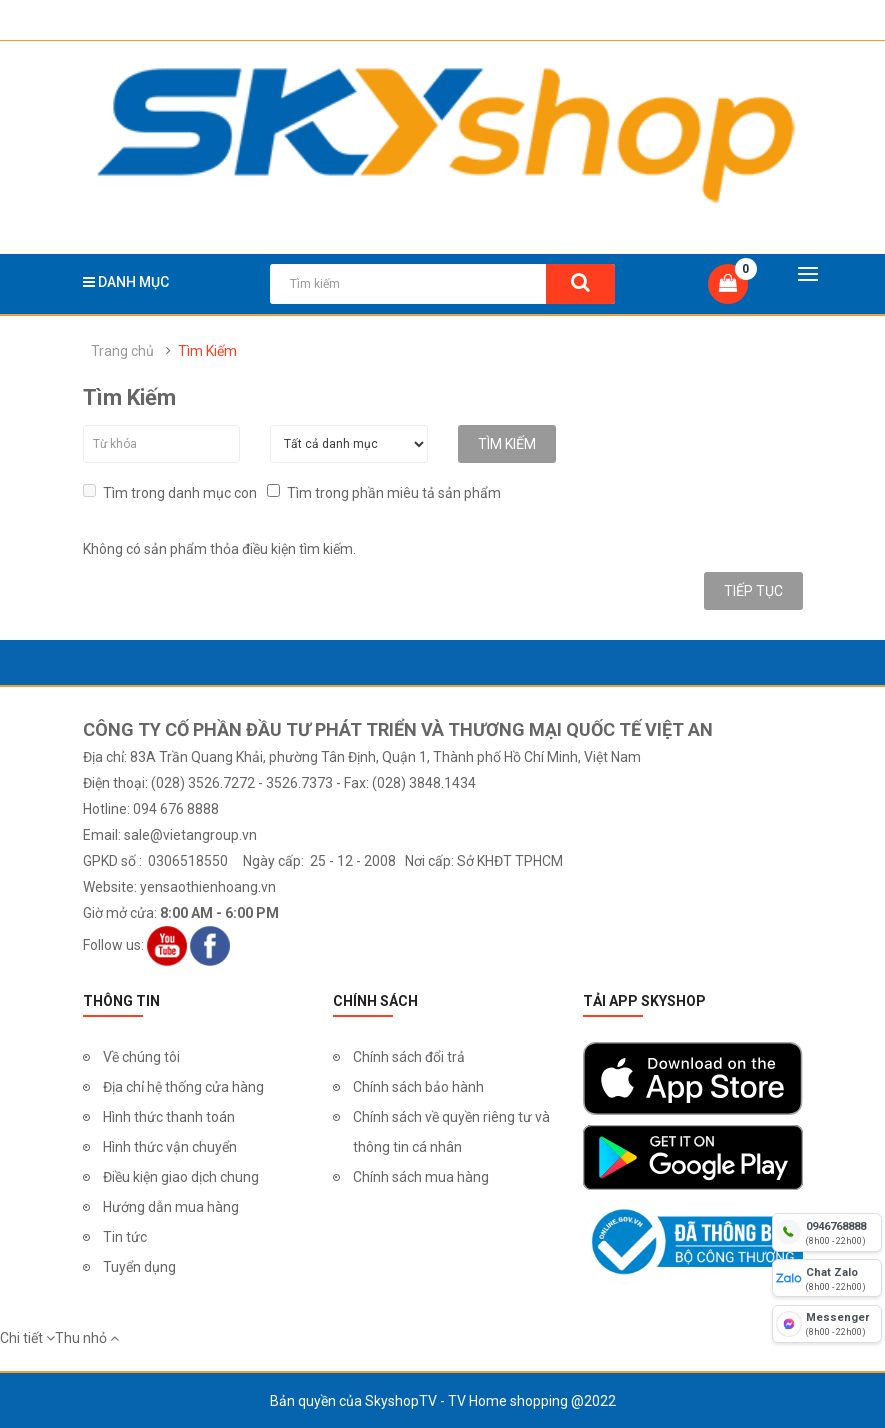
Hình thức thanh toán (169, 1116)
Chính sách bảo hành (418, 1086)
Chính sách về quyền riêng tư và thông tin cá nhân (451, 1131)
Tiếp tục (753, 590)
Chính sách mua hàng (421, 1176)
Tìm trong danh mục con (170, 491)
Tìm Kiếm (207, 351)
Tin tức (125, 1236)
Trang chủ (122, 351)
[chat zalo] (827, 1278)
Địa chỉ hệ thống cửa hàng (183, 1086)
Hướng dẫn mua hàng (171, 1206)
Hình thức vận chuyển (170, 1146)
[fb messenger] (827, 1324)
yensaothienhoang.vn (208, 886)
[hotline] (827, 1232)
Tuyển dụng (139, 1266)
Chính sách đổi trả (409, 1056)
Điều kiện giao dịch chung (181, 1176)
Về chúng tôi (141, 1056)
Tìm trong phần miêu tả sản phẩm (384, 491)
